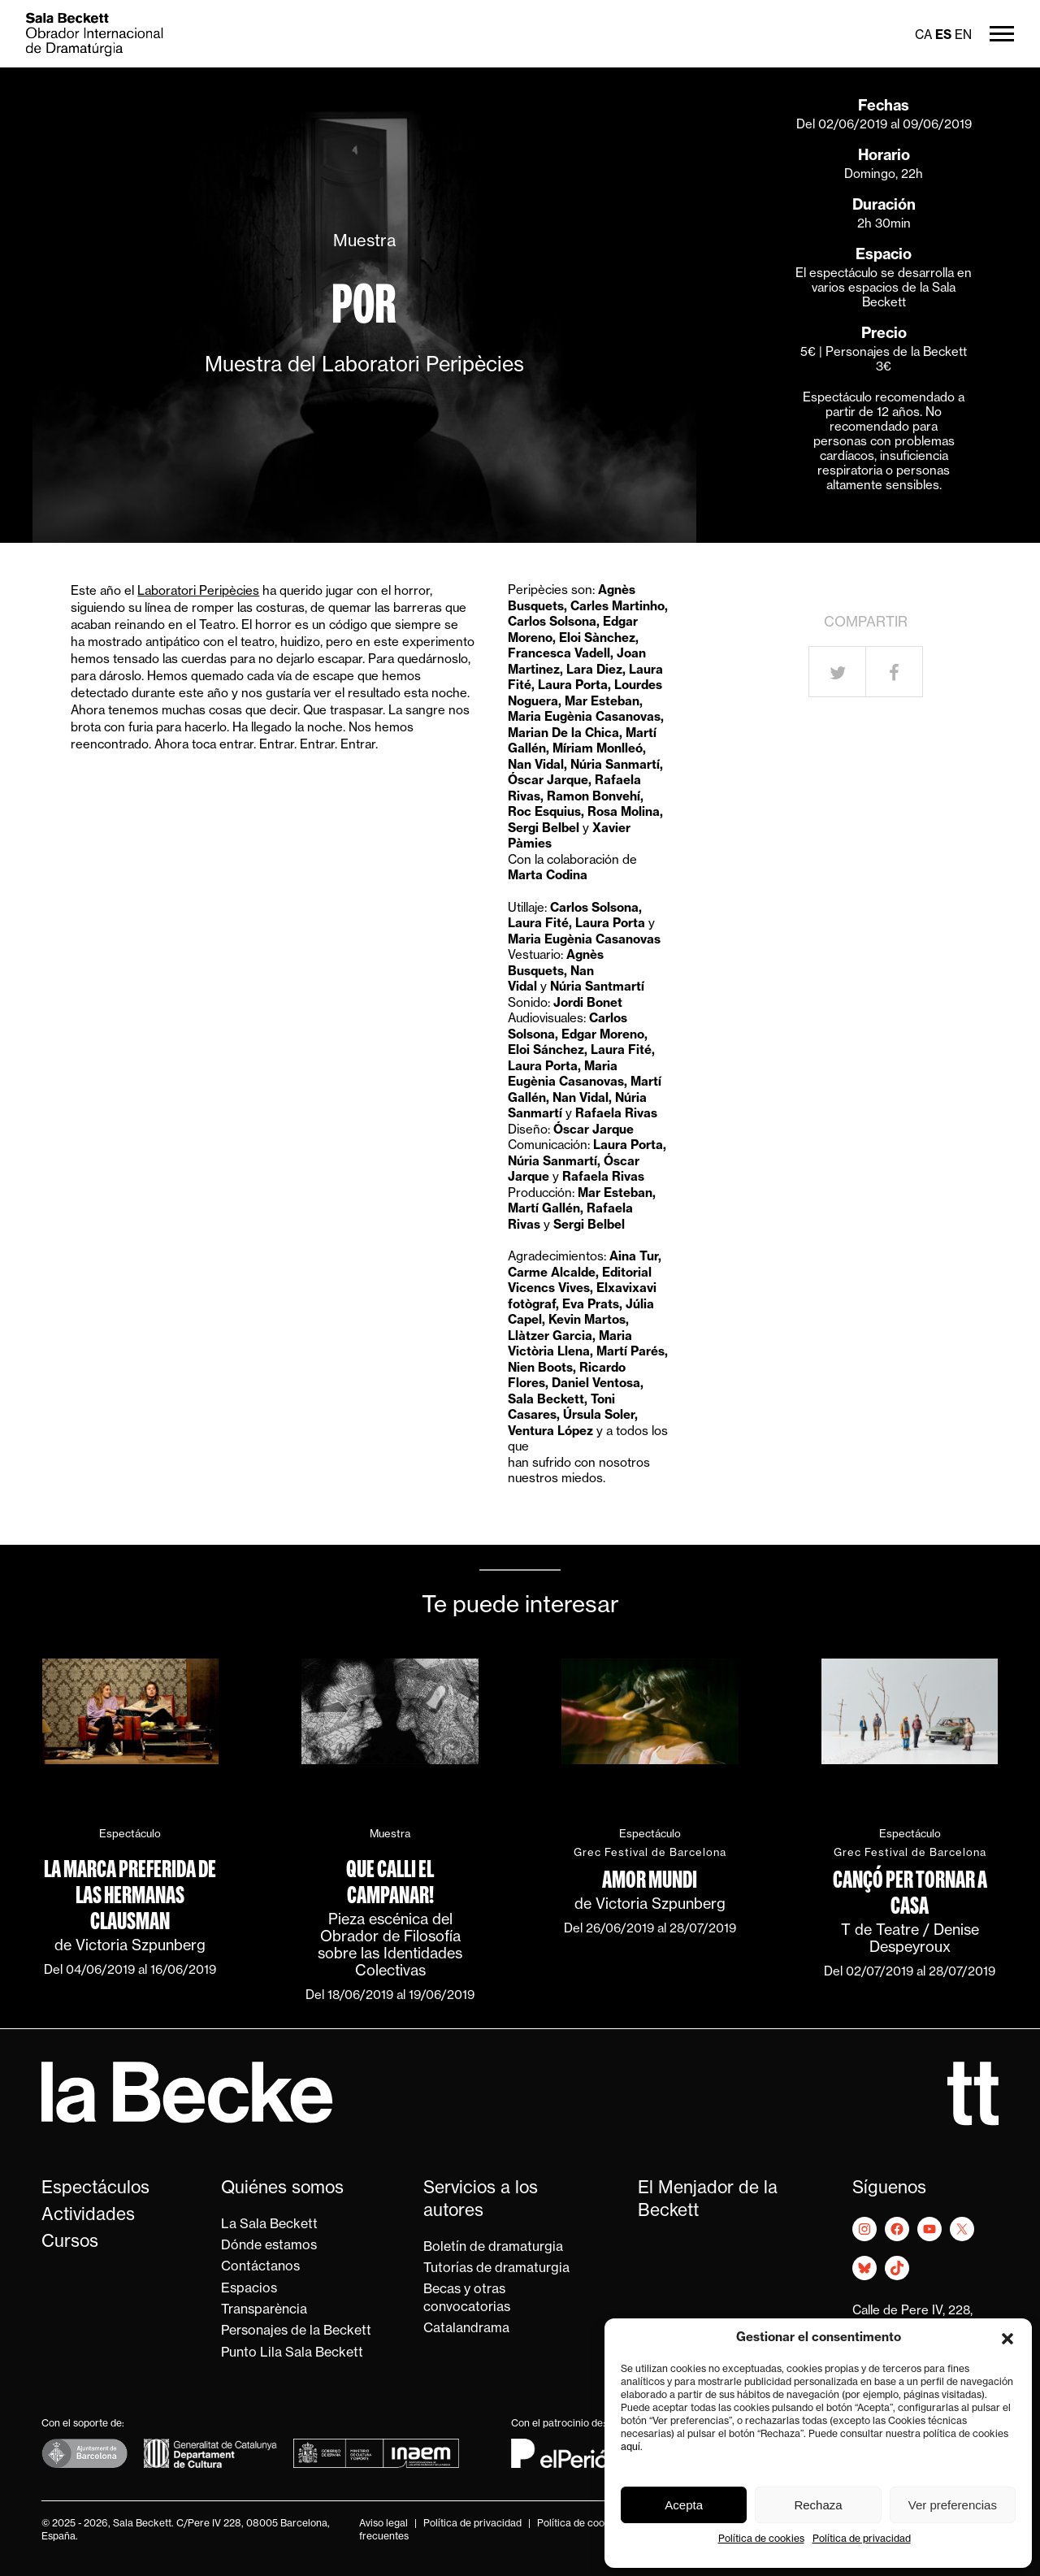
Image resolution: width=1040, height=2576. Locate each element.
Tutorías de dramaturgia (496, 2268)
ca (923, 36)
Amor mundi (649, 1880)
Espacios (249, 2289)
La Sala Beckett (269, 2224)
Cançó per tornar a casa (910, 1893)
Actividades (88, 2215)
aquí (630, 2447)
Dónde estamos (269, 2246)
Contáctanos (260, 2267)
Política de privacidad (861, 2539)
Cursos (69, 2242)
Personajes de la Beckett (296, 2331)
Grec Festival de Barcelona (650, 1853)
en (963, 36)
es (943, 36)
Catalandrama (466, 2328)
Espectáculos (95, 2188)
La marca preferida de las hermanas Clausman (130, 1895)
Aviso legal (383, 2524)
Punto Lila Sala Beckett (292, 2353)
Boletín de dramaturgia (493, 2247)
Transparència (264, 2310)
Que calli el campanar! (390, 1882)
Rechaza (818, 2505)
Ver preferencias (952, 2505)
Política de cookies (761, 2539)
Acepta (684, 2505)
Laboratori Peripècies (198, 592)
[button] (1007, 2339)
